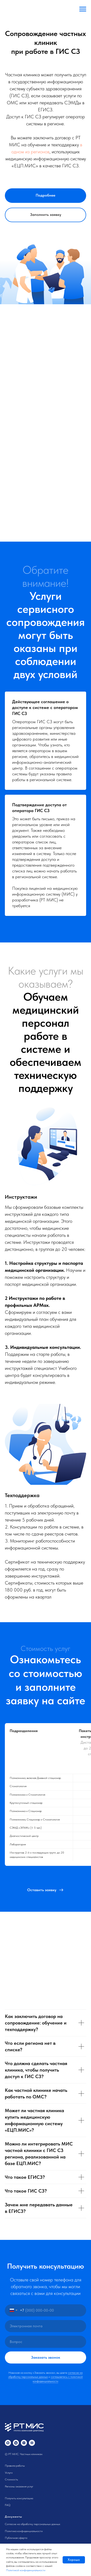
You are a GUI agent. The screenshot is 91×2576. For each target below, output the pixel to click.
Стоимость (11, 2479)
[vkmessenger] (16, 2443)
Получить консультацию (19, 2498)
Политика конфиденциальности (24, 2531)
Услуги (9, 2472)
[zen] (24, 2443)
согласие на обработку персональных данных (45, 2374)
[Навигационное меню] (82, 9)
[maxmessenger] (8, 2443)
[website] (32, 2443)
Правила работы (15, 2465)
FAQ (7, 2505)
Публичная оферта (16, 2538)
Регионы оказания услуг (19, 2486)
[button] (45, 215)
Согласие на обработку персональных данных (32, 2524)
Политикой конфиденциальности (25, 2570)
